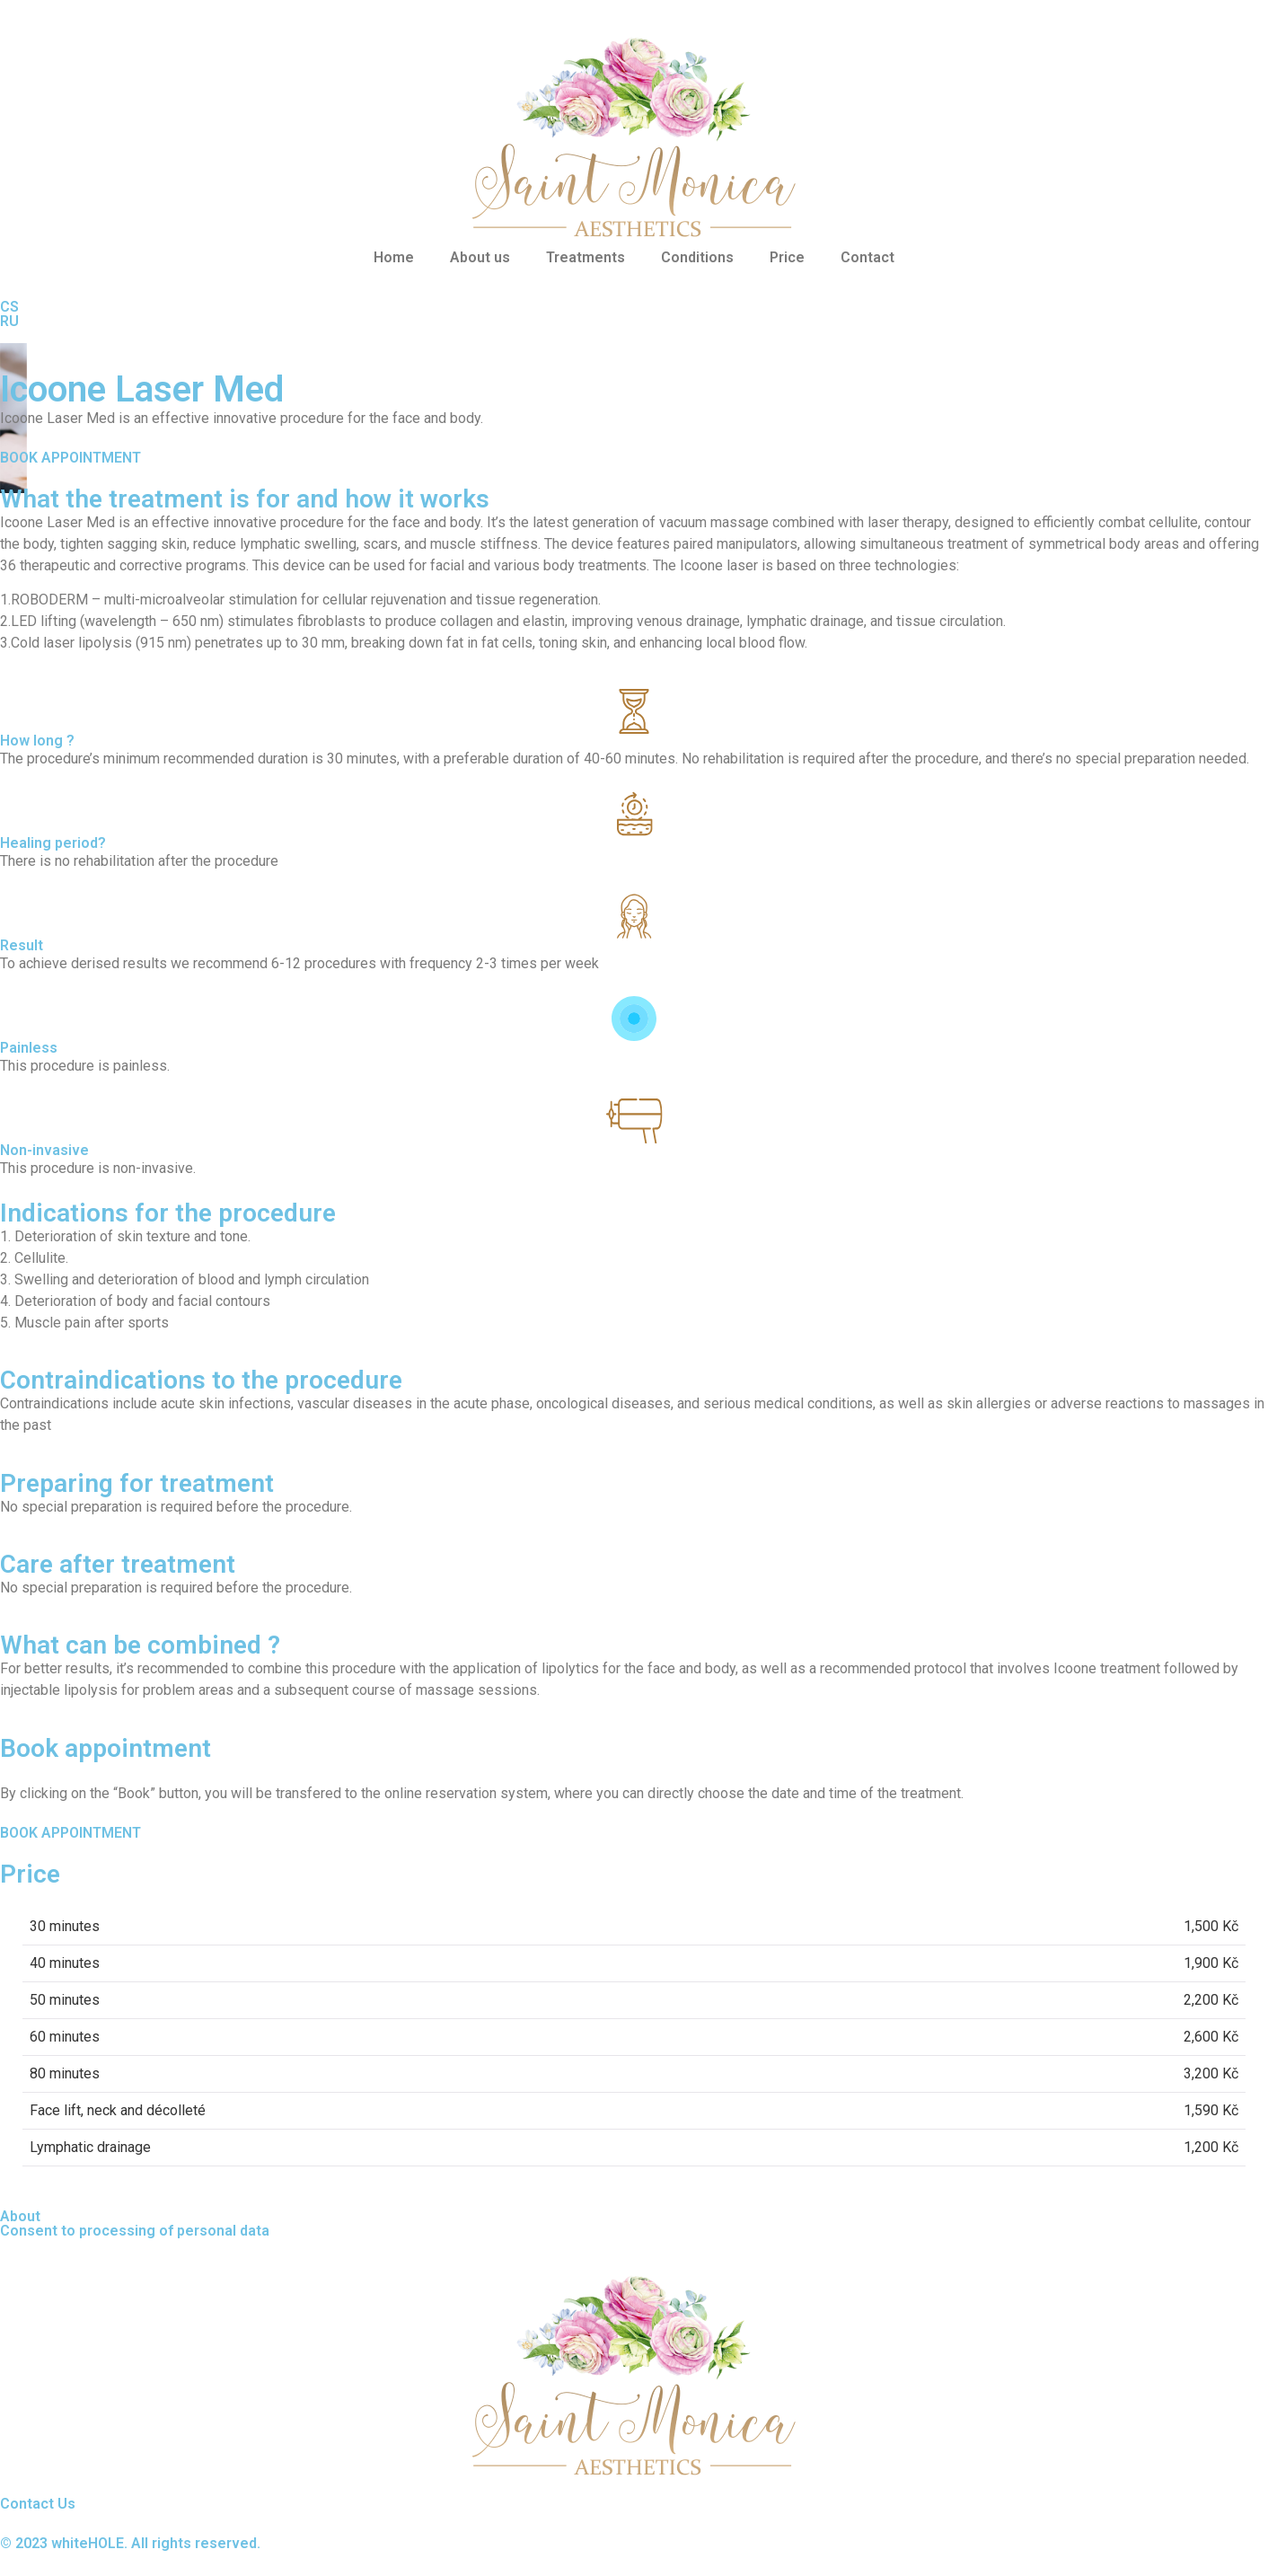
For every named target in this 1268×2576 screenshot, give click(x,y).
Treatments (585, 257)
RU (9, 321)
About (20, 2216)
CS (9, 306)
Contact (867, 257)
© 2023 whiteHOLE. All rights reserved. (130, 2543)
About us (480, 257)
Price (787, 257)
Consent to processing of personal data (134, 2230)
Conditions (697, 257)
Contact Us (37, 2503)
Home (394, 257)
